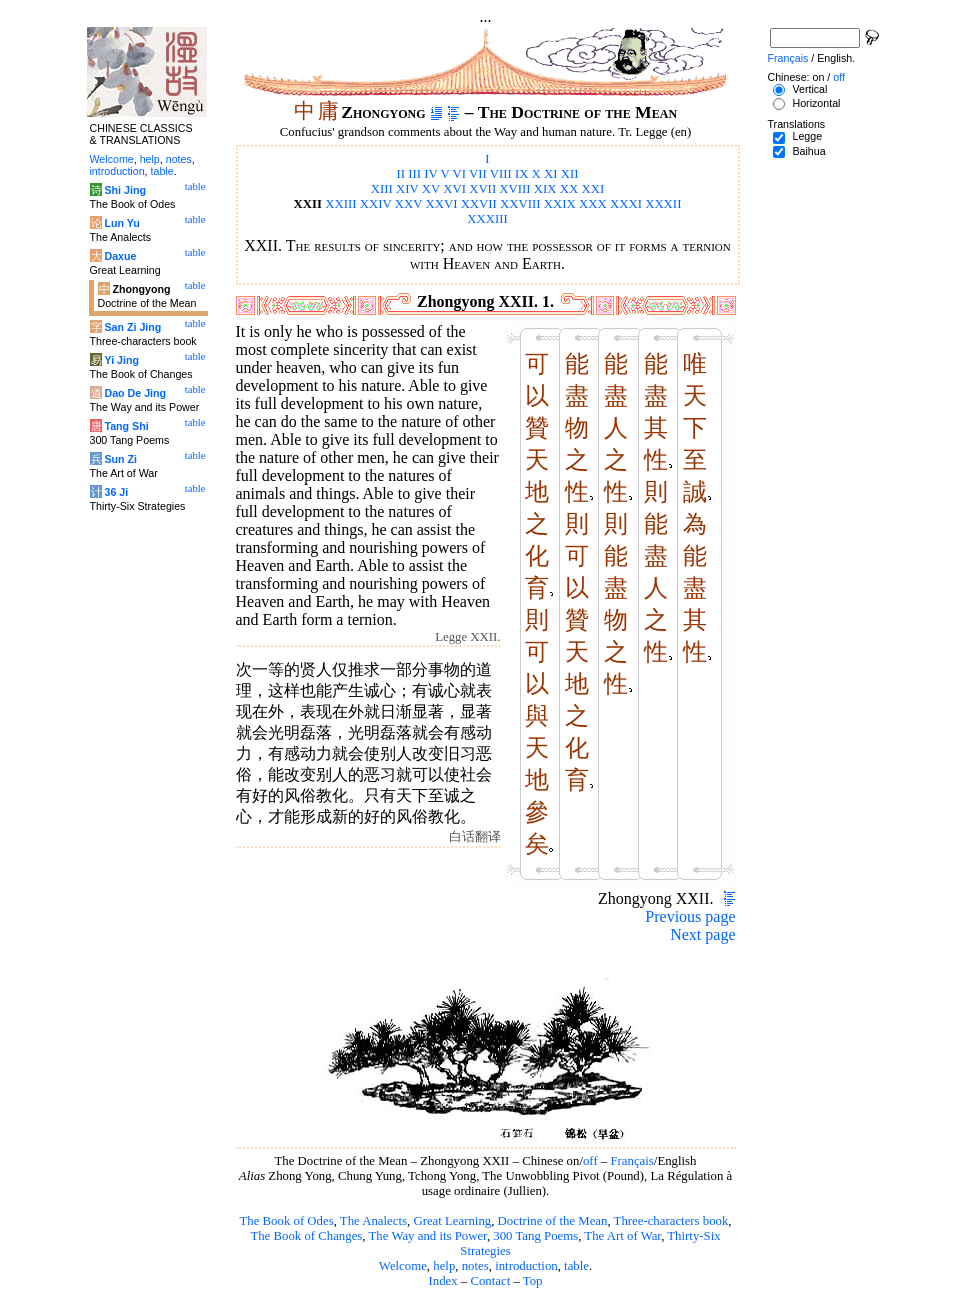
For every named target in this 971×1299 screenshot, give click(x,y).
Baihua (808, 151)
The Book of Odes (286, 1221)
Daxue (120, 256)
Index (442, 1281)
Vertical (809, 89)
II (400, 174)
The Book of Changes (306, 1236)
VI (459, 174)
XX (569, 189)
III (414, 174)
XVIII (514, 189)
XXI (592, 189)
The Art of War (622, 1236)
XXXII (663, 204)
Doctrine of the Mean (553, 1221)
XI (551, 174)
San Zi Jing (132, 327)
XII (570, 174)
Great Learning (452, 1221)
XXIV (376, 204)
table (576, 1266)
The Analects (373, 1221)
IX (522, 174)
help (444, 1266)
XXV (409, 204)
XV (431, 189)
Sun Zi (120, 459)
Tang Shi (126, 426)
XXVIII (520, 204)
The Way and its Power (428, 1236)
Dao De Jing (135, 393)
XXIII (340, 204)
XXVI (441, 204)
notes (475, 1266)
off (590, 1161)
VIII (501, 174)
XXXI (626, 204)
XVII (482, 189)
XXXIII (487, 219)
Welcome (403, 1266)
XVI (454, 189)
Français (631, 1161)
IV (430, 174)
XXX (593, 204)
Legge (807, 136)
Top (533, 1281)
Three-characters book (671, 1221)
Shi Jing (124, 190)
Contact (490, 1281)
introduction (526, 1266)
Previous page (690, 916)
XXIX (560, 204)
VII (478, 174)
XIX (545, 189)
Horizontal (816, 103)
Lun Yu (121, 223)
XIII (382, 189)
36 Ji (116, 492)
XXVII (479, 204)
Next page (702, 934)
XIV (407, 189)
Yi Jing (121, 360)
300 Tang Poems (535, 1236)
